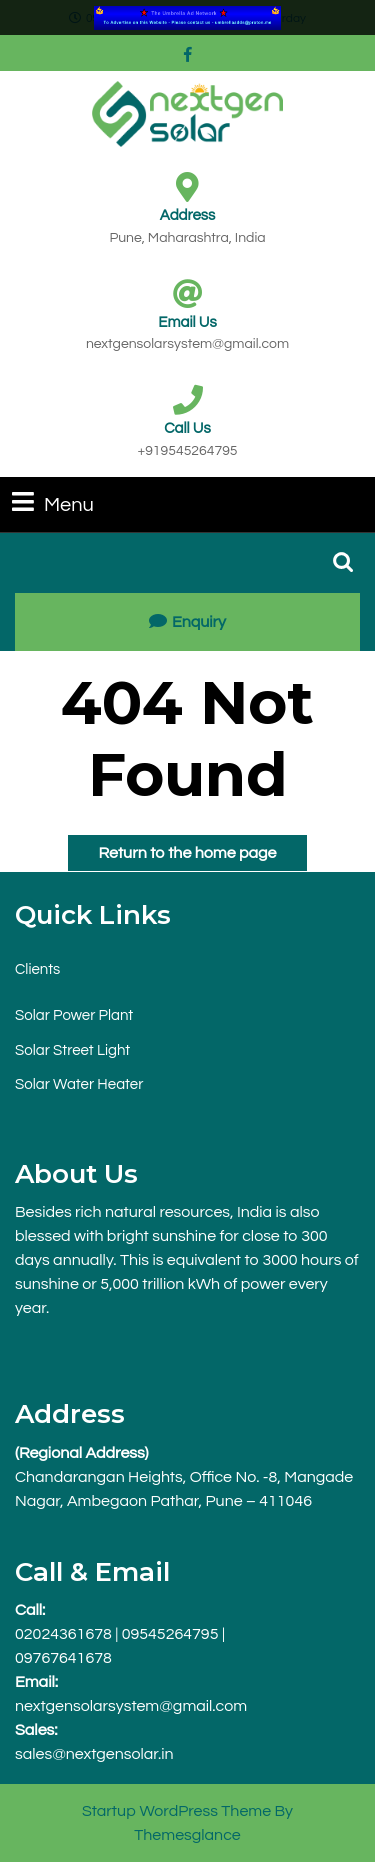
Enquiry (187, 622)
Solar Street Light (72, 1050)
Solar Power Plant (74, 1015)
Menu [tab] (53, 502)
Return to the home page (172, 848)
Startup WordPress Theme (176, 1811)
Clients (37, 969)
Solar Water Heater (79, 1084)
